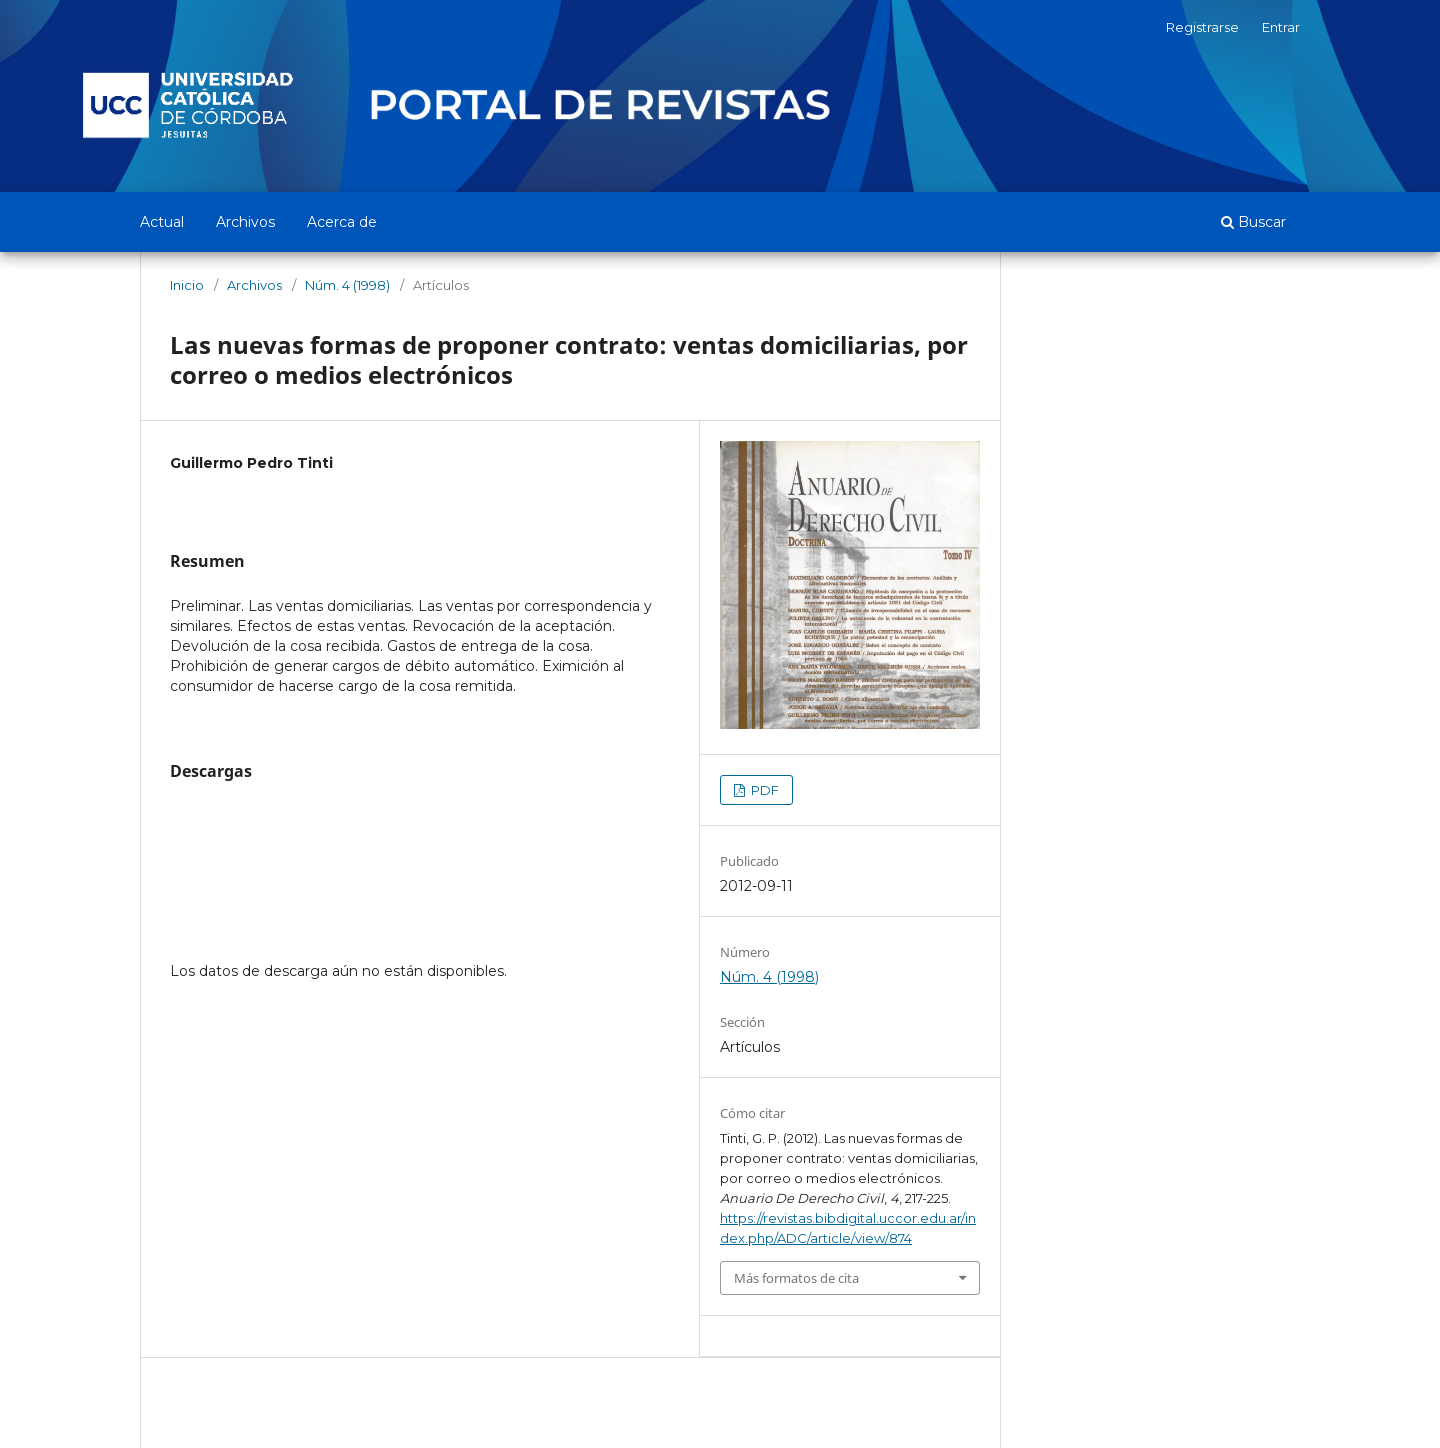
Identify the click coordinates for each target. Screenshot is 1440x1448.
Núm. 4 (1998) (347, 285)
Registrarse (1202, 27)
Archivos (245, 222)
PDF (763, 790)
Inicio (187, 285)
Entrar (1281, 27)
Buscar (1253, 222)
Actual (162, 222)
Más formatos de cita (796, 1278)
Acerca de (342, 222)
